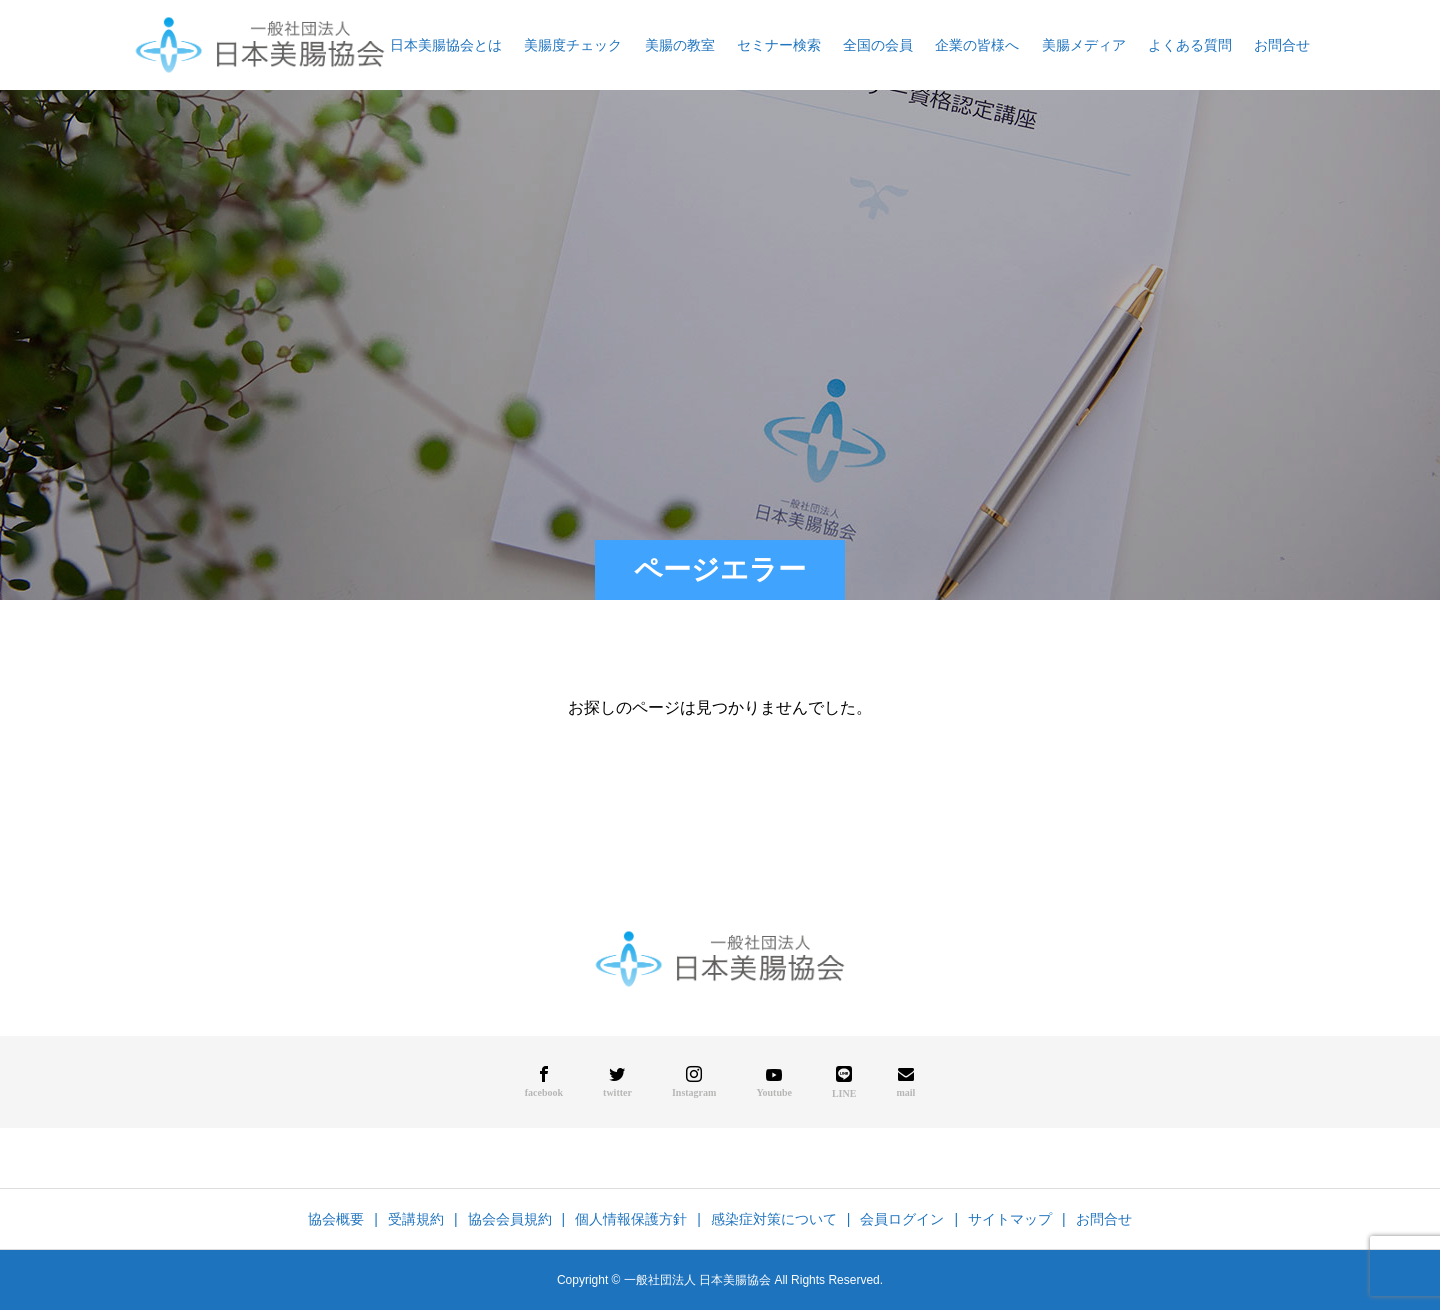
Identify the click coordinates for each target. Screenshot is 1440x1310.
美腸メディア (1084, 45)
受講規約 (416, 1219)
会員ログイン (902, 1219)
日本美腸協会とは (446, 45)
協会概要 (336, 1219)
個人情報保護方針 (631, 1219)
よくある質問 (1190, 45)
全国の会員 (878, 45)
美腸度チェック (573, 45)
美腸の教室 (680, 45)
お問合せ (1282, 45)
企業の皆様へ (977, 45)
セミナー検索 (779, 45)
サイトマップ (1010, 1219)
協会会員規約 (510, 1219)
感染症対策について (774, 1219)
